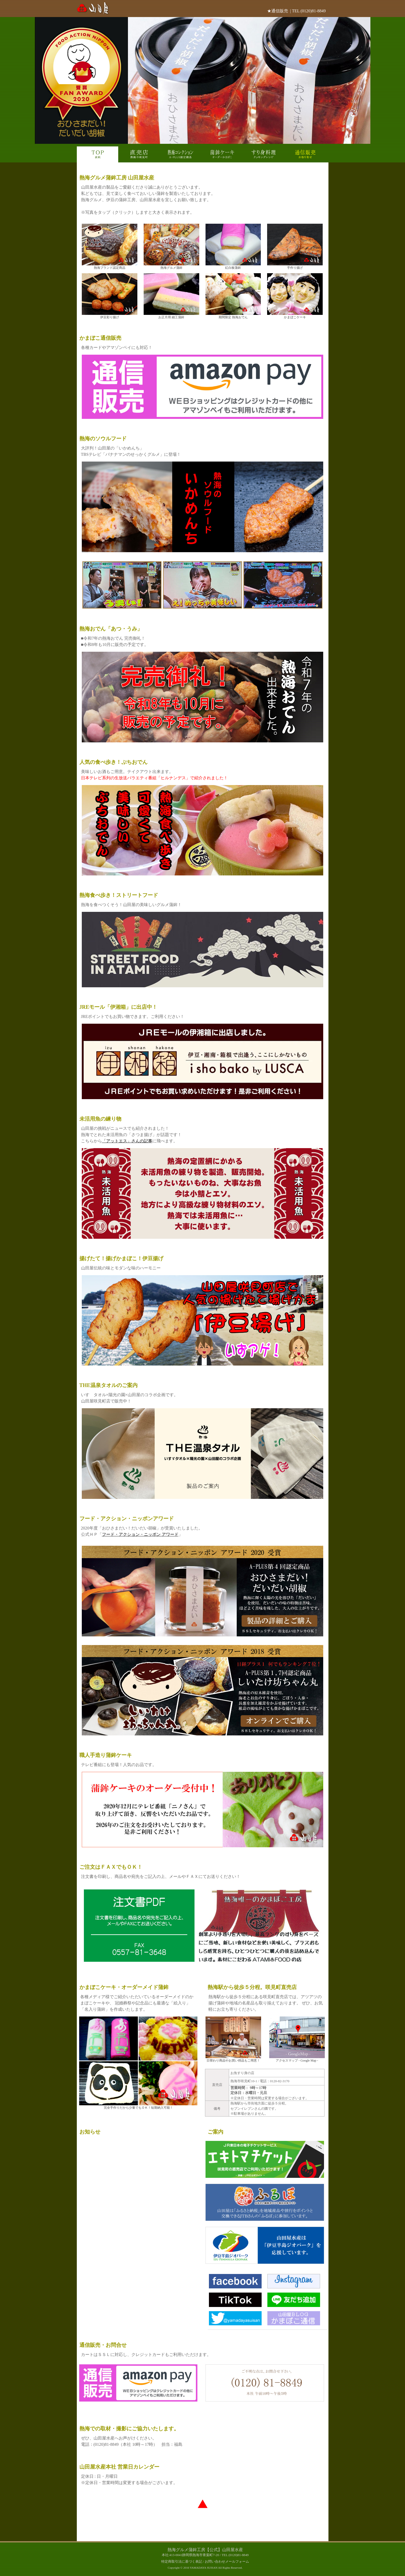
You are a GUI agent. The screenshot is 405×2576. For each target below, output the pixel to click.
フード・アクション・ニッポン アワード (140, 1534)
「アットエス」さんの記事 (127, 1141)
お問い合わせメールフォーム (227, 2561)
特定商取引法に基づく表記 (181, 2561)
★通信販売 (277, 11)
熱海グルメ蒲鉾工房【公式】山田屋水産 (205, 2549)
